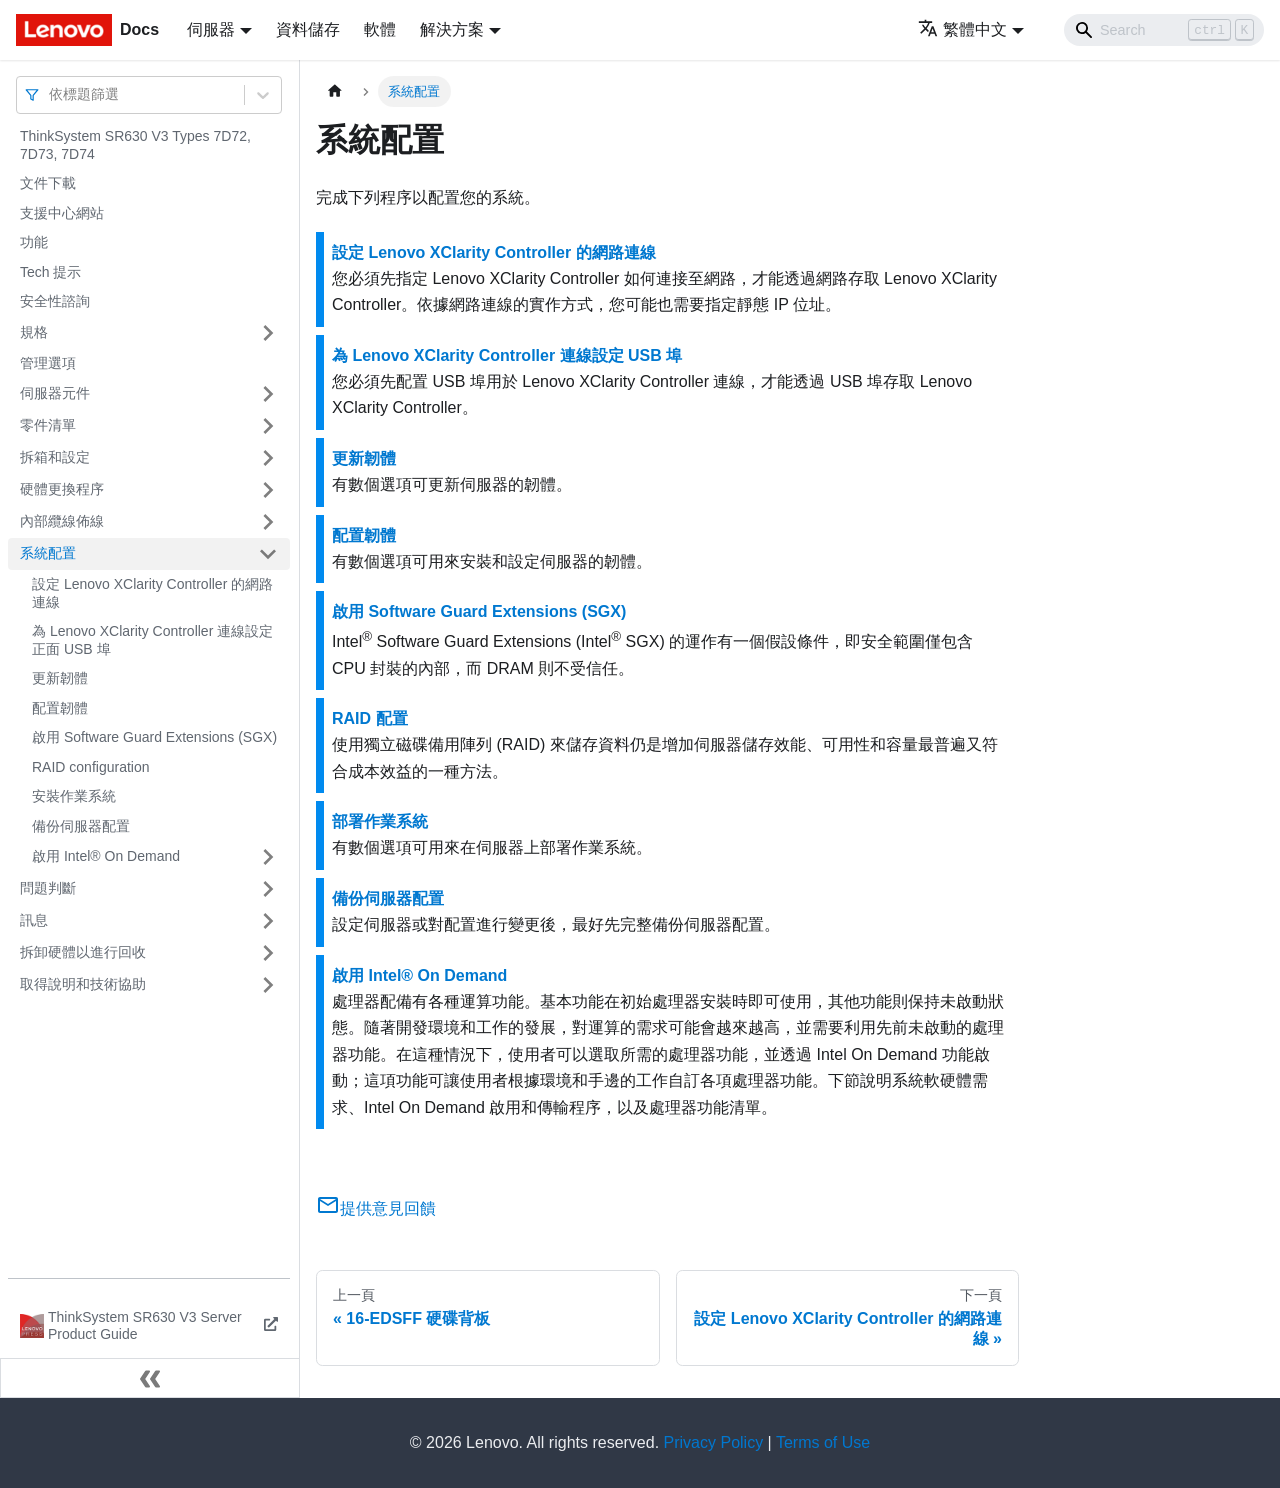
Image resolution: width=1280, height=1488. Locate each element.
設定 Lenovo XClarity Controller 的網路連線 (152, 593)
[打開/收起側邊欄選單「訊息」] (268, 921)
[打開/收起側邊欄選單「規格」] (268, 333)
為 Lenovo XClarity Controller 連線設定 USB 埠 (507, 355)
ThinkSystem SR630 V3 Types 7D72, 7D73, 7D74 (135, 145)
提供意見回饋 (376, 1208)
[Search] (1164, 30)
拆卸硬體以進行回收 (83, 952)
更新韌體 (60, 678)
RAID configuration (91, 767)
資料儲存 (308, 29)
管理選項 (48, 363)
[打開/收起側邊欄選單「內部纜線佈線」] (268, 522)
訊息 (34, 920)
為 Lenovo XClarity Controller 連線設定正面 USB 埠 (152, 640)
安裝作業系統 (74, 796)
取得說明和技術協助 (83, 984)
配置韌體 (60, 708)
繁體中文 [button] (962, 29)
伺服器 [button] (211, 29)
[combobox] (51, 94)
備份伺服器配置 (81, 826)
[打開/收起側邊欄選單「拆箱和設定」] (268, 458)
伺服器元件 (55, 393)
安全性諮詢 (55, 301)
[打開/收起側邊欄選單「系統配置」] (268, 554)
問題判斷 (48, 888)
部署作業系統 (380, 821)
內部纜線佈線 (62, 521)
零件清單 (48, 425)
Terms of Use (823, 1442)
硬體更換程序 (62, 489)
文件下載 (48, 183)
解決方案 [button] (452, 29)
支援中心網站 (62, 213)
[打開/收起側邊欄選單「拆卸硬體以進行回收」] (268, 953)
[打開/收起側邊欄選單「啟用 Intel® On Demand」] (268, 857)
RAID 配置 (370, 718)
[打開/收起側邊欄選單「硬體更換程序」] (268, 490)
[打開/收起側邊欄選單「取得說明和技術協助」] (268, 985)
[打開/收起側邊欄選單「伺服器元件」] (268, 394)
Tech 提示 (50, 272)
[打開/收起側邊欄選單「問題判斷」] (268, 889)
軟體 (380, 29)
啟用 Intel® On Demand (106, 856)
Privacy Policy (714, 1442)
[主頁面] (335, 91)
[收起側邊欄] (150, 1378)
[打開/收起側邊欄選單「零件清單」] (268, 426)
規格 (34, 332)
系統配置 (48, 553)
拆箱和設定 (55, 457)
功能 (34, 242)
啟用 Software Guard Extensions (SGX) (154, 737)
